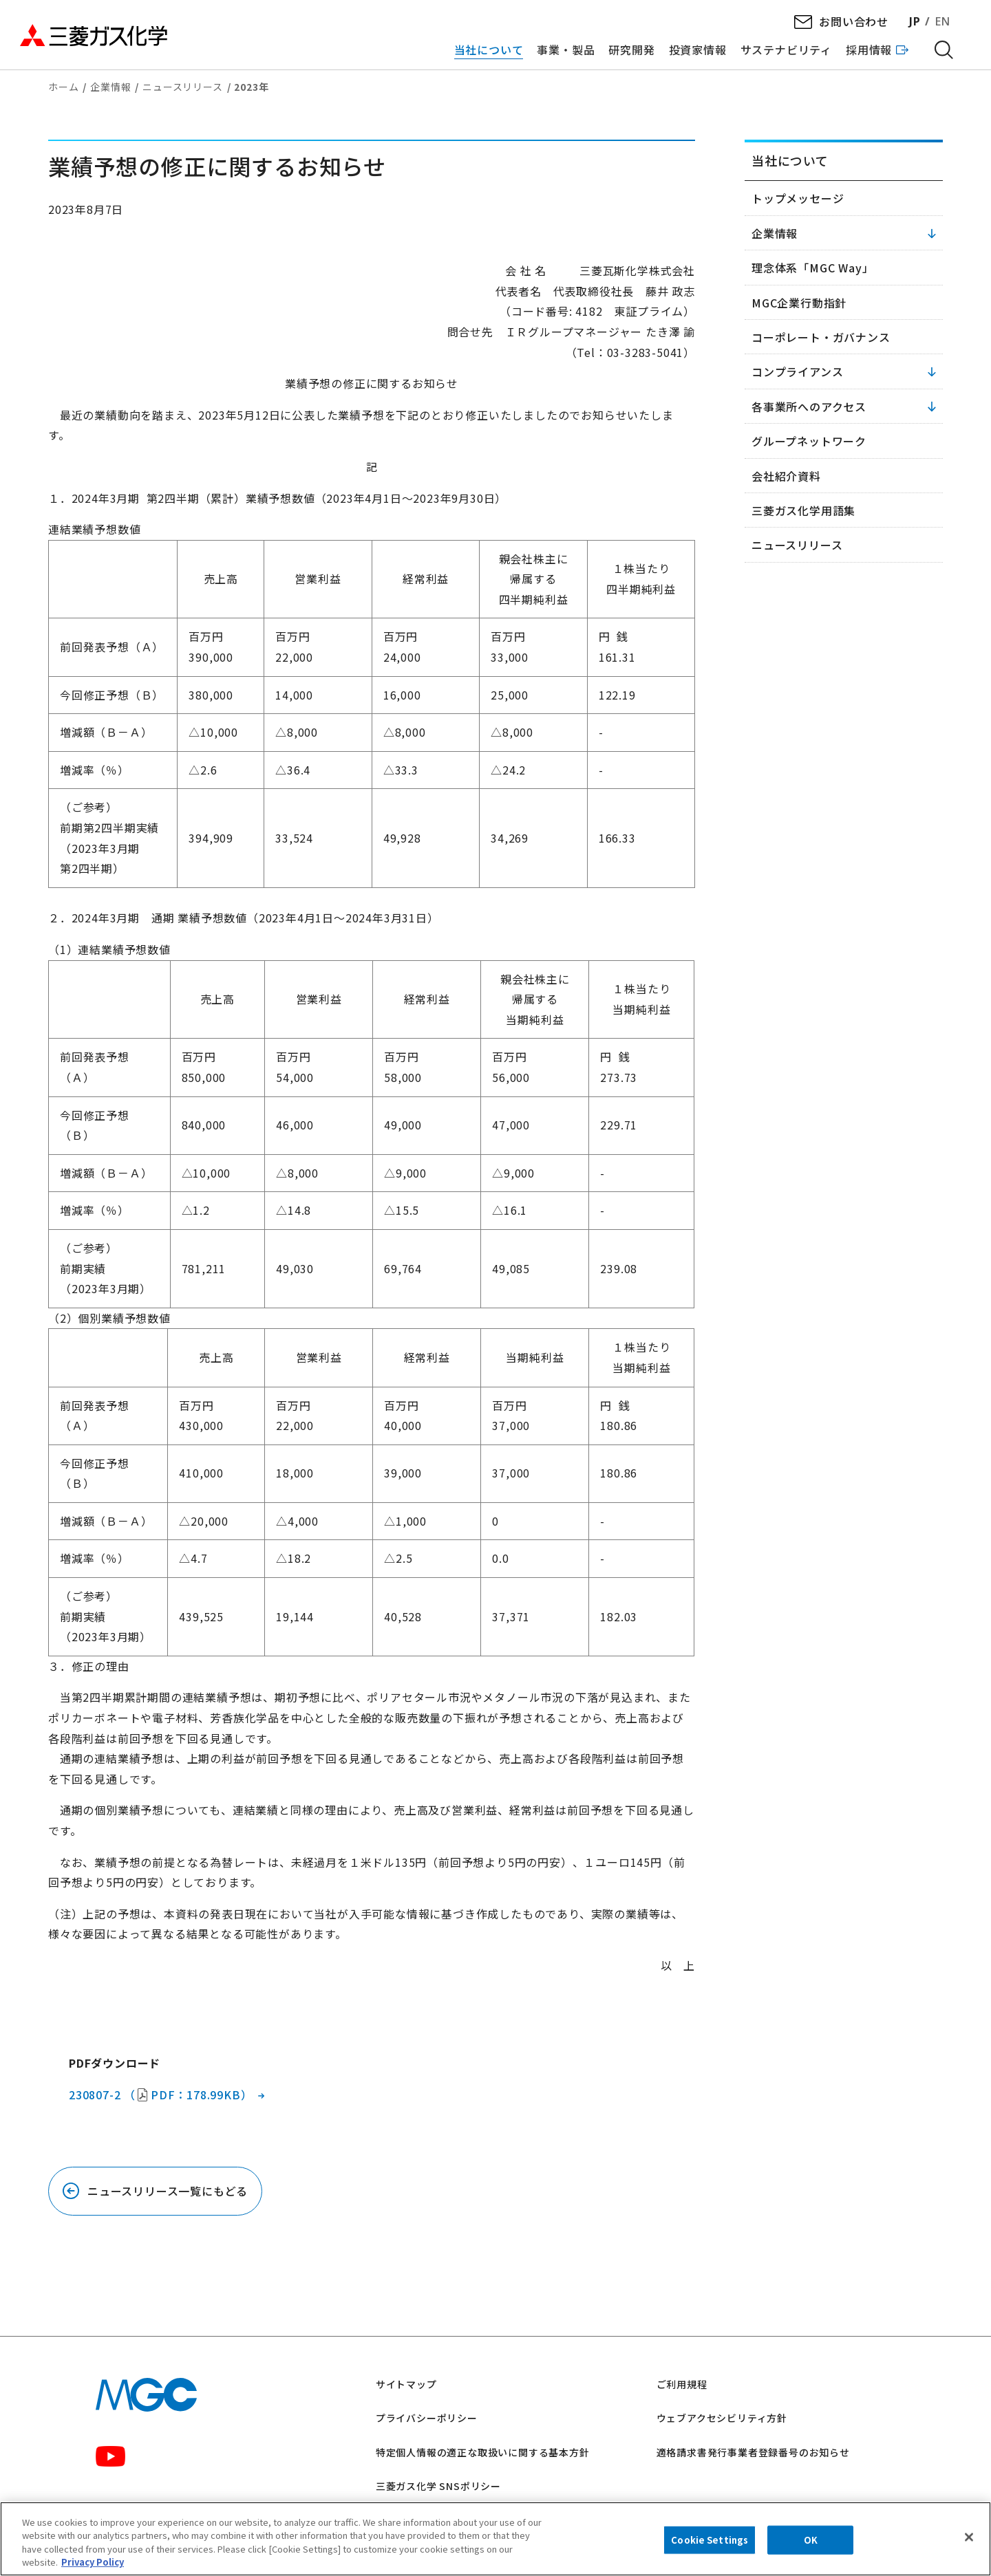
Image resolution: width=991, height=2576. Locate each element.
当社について (790, 160)
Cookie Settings (709, 2539)
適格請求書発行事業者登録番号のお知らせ (753, 2452)
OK (811, 2539)
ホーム (63, 87)
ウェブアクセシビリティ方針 (722, 2418)
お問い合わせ (853, 21)
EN (943, 21)
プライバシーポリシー (427, 2418)
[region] (495, 2539)
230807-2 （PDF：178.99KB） (160, 2094)
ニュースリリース (182, 87)
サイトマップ (406, 2384)
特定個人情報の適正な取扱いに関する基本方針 (483, 2452)
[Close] (969, 2537)
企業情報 (110, 87)
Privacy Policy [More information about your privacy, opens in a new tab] (92, 2561)
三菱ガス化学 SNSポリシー (438, 2486)
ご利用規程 (682, 2384)
